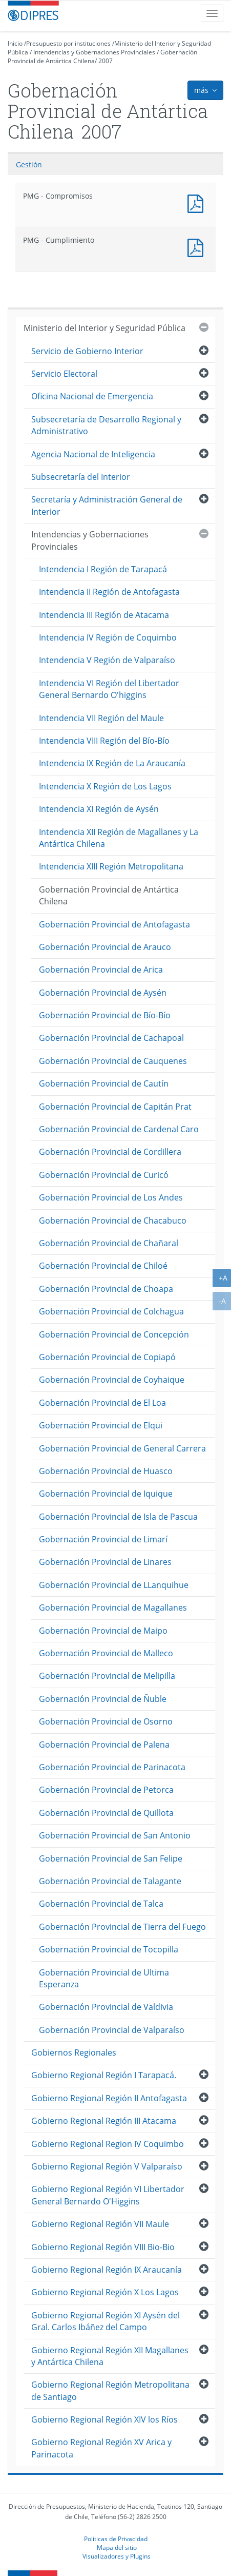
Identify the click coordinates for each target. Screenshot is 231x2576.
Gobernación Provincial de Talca (101, 1903)
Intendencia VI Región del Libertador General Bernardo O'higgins (109, 689)
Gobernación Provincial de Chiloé (103, 1265)
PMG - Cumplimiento (197, 246)
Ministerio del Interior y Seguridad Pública (104, 328)
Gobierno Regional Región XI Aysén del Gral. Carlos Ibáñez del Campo (105, 2321)
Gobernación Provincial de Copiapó (107, 1357)
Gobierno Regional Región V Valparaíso (106, 2166)
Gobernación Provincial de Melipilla (107, 1675)
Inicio (15, 43)
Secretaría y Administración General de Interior (106, 505)
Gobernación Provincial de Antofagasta (114, 924)
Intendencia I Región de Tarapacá (103, 569)
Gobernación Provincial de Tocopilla (108, 1949)
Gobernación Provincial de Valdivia (106, 2006)
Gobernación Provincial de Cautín (104, 1083)
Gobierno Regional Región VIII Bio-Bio (103, 2247)
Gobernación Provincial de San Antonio (115, 1835)
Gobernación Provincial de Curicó (104, 1174)
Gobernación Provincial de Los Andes (111, 1197)
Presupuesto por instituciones (68, 43)
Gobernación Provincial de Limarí (103, 1539)
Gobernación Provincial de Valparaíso (111, 2030)
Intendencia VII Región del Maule (101, 718)
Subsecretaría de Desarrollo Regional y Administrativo (106, 425)
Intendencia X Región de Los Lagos (105, 786)
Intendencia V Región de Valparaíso (107, 660)
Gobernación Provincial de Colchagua (111, 1311)
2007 (105, 60)
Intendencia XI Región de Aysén (99, 809)
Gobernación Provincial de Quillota (106, 1812)
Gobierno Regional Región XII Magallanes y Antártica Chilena (109, 2356)
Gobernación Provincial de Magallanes (113, 1607)
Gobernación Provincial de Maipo (103, 1630)
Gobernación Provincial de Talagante (110, 1881)
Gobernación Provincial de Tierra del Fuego (122, 1926)
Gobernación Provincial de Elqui (100, 1425)
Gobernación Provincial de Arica (101, 969)
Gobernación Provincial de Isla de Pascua (118, 1516)
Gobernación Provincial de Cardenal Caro (119, 1129)
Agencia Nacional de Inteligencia (93, 454)
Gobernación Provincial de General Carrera (122, 1448)
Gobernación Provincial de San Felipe (110, 1858)
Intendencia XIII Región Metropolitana (111, 866)
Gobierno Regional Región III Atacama (103, 2120)
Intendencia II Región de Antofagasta (109, 591)
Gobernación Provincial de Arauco (105, 947)
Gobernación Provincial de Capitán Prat (115, 1106)
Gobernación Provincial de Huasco (106, 1471)
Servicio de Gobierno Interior (87, 351)
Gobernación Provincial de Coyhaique (111, 1379)
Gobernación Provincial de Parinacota (112, 1767)
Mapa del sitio (117, 2547)
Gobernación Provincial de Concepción (114, 1334)
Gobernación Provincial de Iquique (106, 1493)
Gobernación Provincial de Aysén (102, 992)
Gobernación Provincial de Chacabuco (112, 1220)
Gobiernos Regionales (73, 2052)
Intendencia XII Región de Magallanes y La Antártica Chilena (118, 837)
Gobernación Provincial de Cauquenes (113, 1061)
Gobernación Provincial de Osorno (106, 1721)
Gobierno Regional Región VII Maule (100, 2224)
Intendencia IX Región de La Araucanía (112, 763)
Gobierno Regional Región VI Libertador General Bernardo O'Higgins (107, 2194)
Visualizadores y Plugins (116, 2556)
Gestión (29, 164)
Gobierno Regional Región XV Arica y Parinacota (101, 2447)
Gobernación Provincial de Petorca (106, 1789)
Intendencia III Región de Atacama (104, 615)
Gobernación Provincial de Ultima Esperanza (104, 1978)
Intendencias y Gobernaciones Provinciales (94, 52)
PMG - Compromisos (197, 202)
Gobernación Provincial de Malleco (106, 1653)
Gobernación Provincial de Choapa (106, 1288)
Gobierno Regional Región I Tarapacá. (103, 2075)
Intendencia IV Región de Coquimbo (108, 637)
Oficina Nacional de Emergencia (92, 396)
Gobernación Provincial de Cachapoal (111, 1037)
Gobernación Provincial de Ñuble (102, 1699)
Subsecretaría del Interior (80, 476)
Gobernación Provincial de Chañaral (108, 1243)
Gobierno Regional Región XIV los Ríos (104, 2419)
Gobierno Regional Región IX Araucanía (106, 2269)
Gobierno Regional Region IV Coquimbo (107, 2143)
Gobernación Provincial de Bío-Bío (105, 1015)
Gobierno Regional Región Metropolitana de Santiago (110, 2390)
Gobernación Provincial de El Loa (102, 1402)
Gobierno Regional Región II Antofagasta (109, 2098)
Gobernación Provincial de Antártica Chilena (109, 895)
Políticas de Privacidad (116, 2538)
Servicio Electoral (64, 373)
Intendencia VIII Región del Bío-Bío (104, 740)
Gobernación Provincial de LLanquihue (113, 1585)
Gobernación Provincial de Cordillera (110, 1151)
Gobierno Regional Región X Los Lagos (105, 2292)
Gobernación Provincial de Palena (104, 1744)
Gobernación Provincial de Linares (105, 1561)
